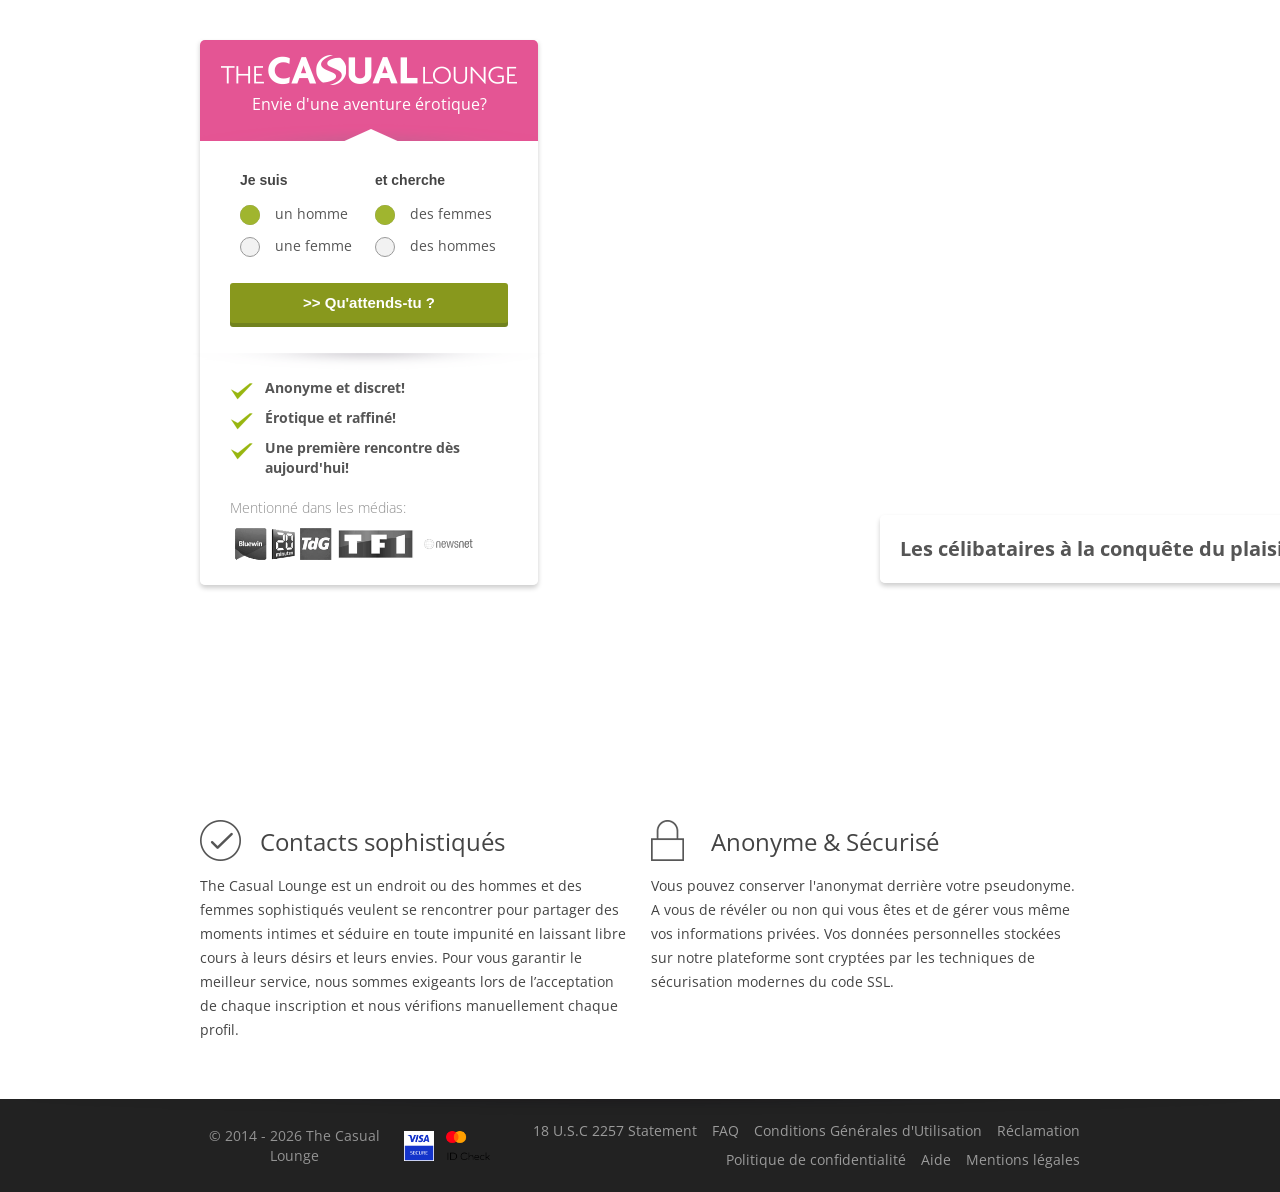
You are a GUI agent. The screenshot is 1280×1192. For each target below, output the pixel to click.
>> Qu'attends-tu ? (369, 302)
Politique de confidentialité (816, 1160)
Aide (936, 1160)
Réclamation (1038, 1131)
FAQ (725, 1131)
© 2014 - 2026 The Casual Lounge (294, 1145)
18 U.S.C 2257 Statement (615, 1131)
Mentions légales (1023, 1160)
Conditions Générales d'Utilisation (868, 1131)
